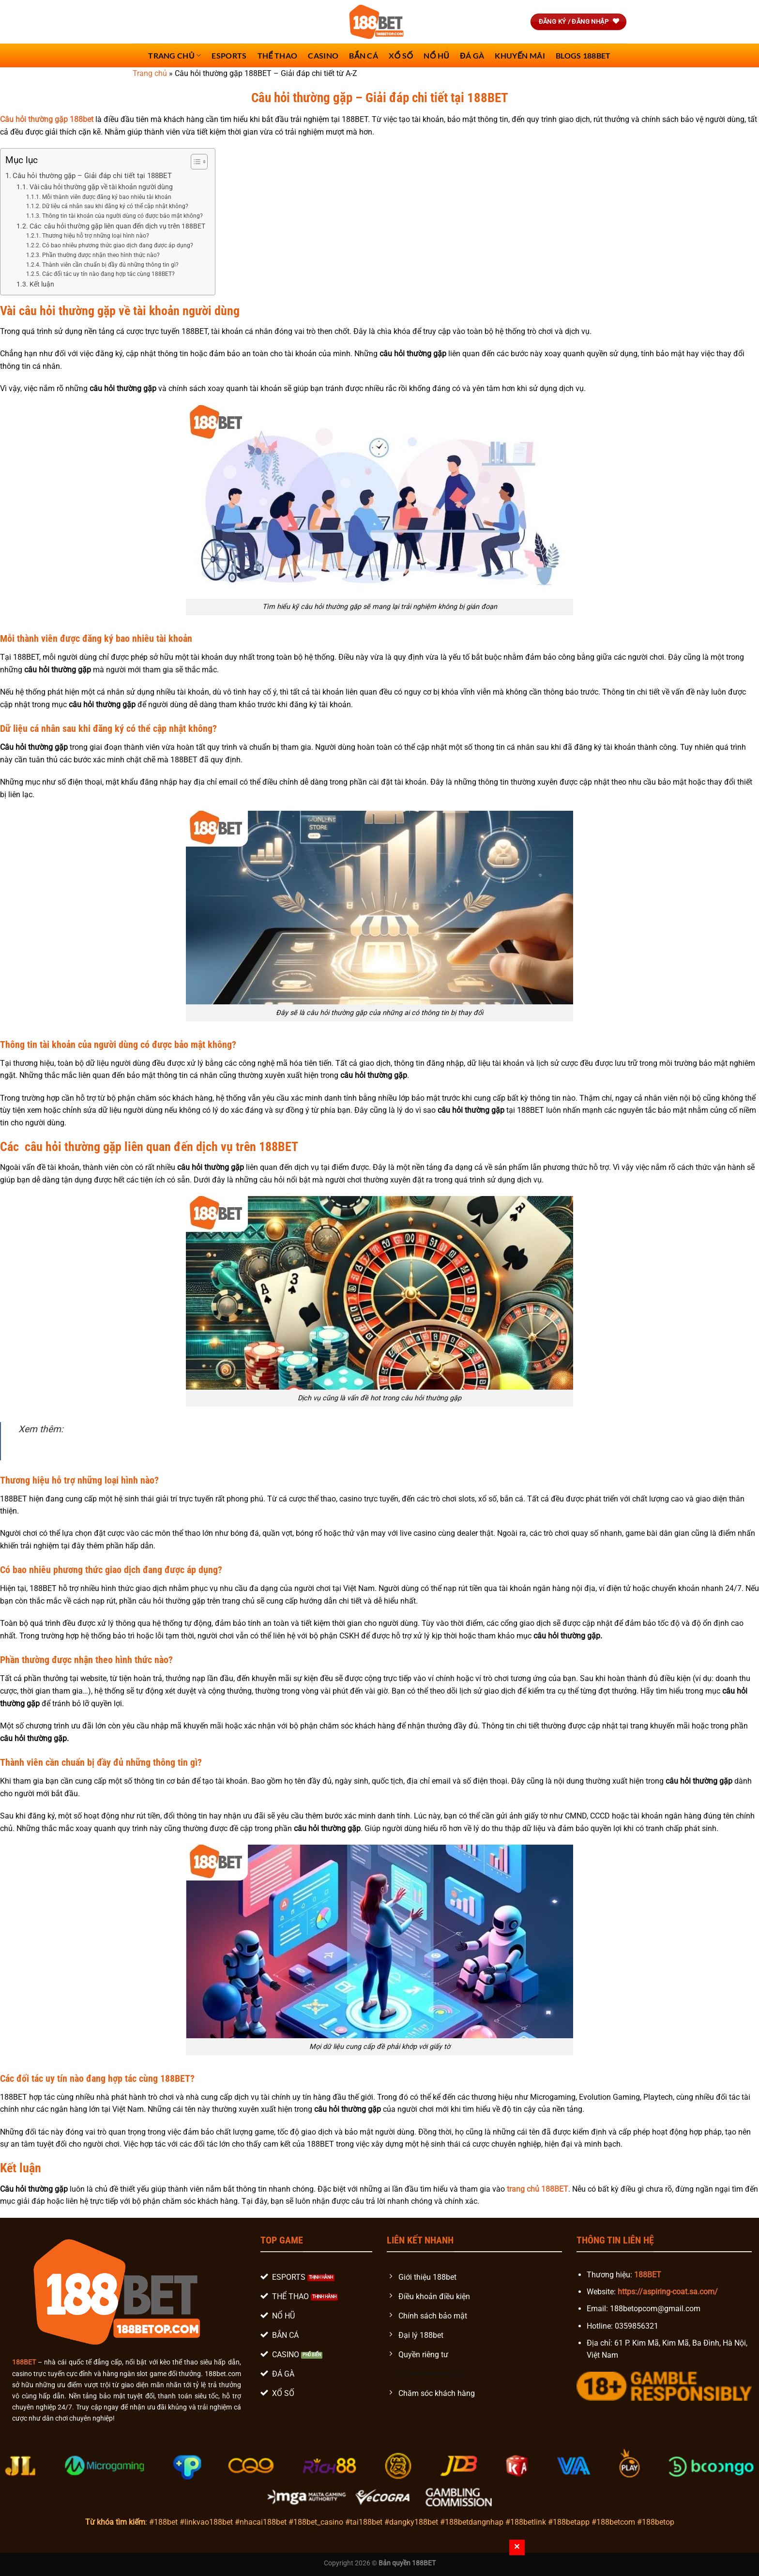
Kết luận (42, 284)
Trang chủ (174, 55)
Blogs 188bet (583, 55)
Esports (229, 55)
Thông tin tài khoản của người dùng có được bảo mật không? (122, 215)
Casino (323, 55)
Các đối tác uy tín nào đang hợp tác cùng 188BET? (108, 274)
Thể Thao (278, 55)
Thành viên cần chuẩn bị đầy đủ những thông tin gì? (110, 264)
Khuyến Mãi (520, 55)
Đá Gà (472, 55)
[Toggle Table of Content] (194, 161)
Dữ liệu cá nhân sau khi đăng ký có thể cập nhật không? (115, 206)
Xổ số (401, 55)
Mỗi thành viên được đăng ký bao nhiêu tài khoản (106, 197)
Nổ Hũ (436, 55)
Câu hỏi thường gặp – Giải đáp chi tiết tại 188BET (92, 175)
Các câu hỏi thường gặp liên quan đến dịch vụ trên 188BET (117, 226)
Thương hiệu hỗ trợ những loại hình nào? (95, 235)
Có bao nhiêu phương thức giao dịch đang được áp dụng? (117, 245)
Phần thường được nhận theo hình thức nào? (101, 255)
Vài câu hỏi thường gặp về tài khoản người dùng (101, 187)
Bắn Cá (363, 55)
